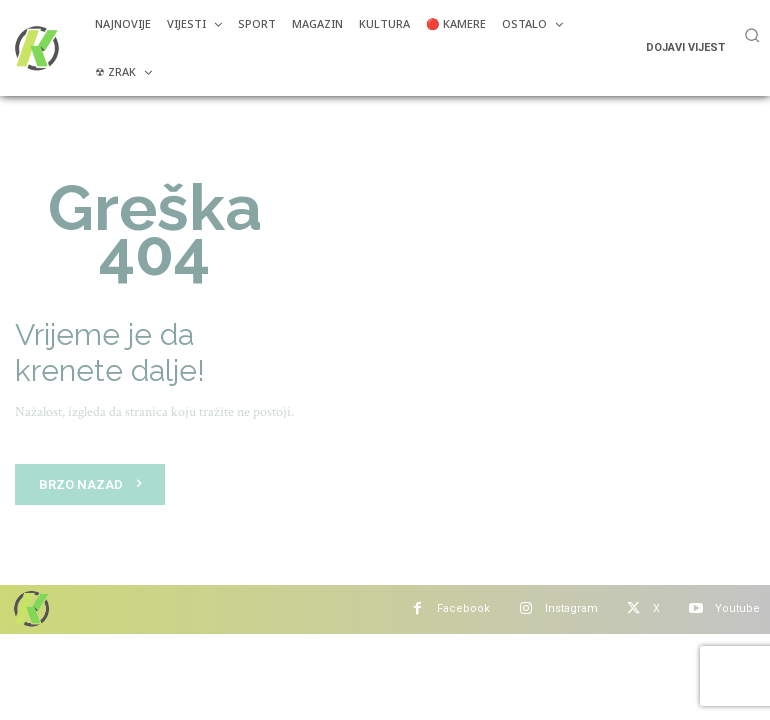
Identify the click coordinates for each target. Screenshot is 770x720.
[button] (752, 35)
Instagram (571, 608)
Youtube (737, 608)
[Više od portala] (35, 48)
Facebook (463, 608)
